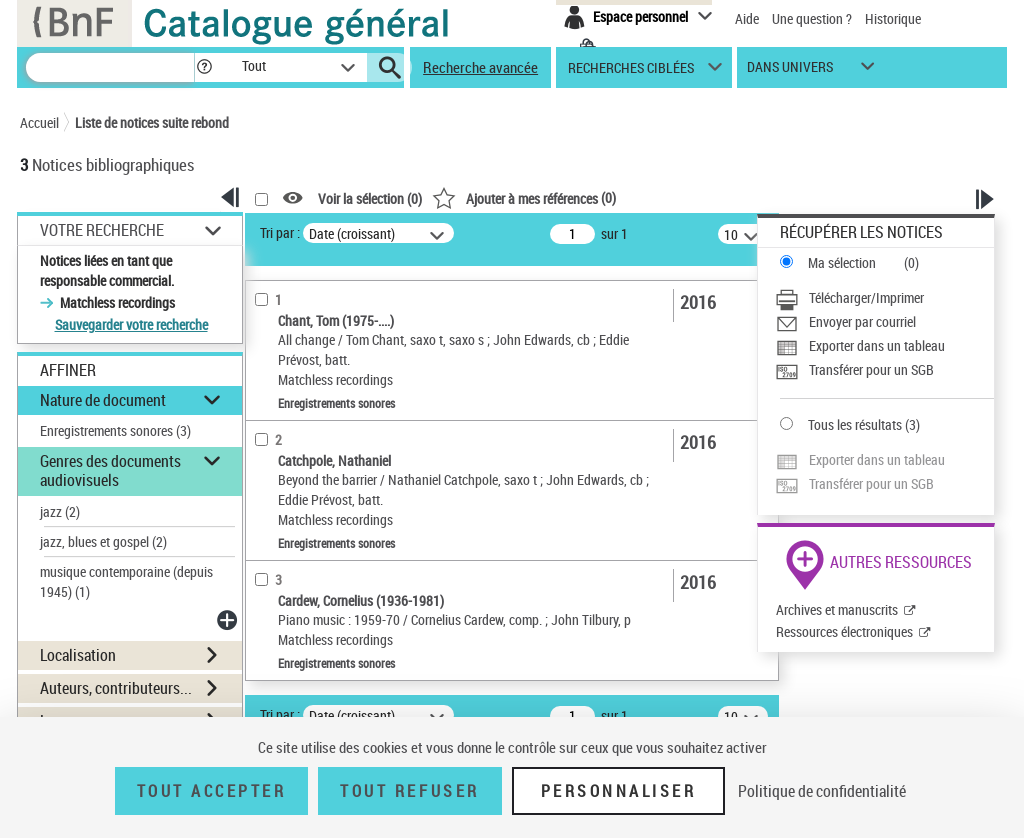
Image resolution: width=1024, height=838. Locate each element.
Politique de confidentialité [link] (822, 791)
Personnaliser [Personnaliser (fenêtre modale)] (619, 791)
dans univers (790, 71)
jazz (60, 511)
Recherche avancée (480, 67)
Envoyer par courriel (862, 321)
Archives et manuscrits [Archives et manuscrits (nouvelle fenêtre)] (837, 609)
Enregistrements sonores (115, 430)
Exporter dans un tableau (877, 345)
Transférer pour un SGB (871, 369)
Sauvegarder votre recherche (131, 324)
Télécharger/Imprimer (866, 297)
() (524, 197)
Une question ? (812, 18)
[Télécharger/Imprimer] (884, 298)
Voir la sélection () (370, 198)
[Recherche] (110, 67)
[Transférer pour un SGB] (884, 370)
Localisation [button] (78, 655)
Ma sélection (842, 262)
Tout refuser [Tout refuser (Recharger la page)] (409, 791)
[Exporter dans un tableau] (884, 346)
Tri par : (280, 232)
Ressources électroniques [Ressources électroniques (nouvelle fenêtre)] (844, 631)
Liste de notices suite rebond (152, 122)
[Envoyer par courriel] (884, 322)
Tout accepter (212, 791)
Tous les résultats (855, 424)
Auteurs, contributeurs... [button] (116, 688)
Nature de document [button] (103, 400)
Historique (893, 18)
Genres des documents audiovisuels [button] (110, 470)
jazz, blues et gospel (103, 541)
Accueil (39, 122)
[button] (204, 67)
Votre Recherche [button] (102, 230)
